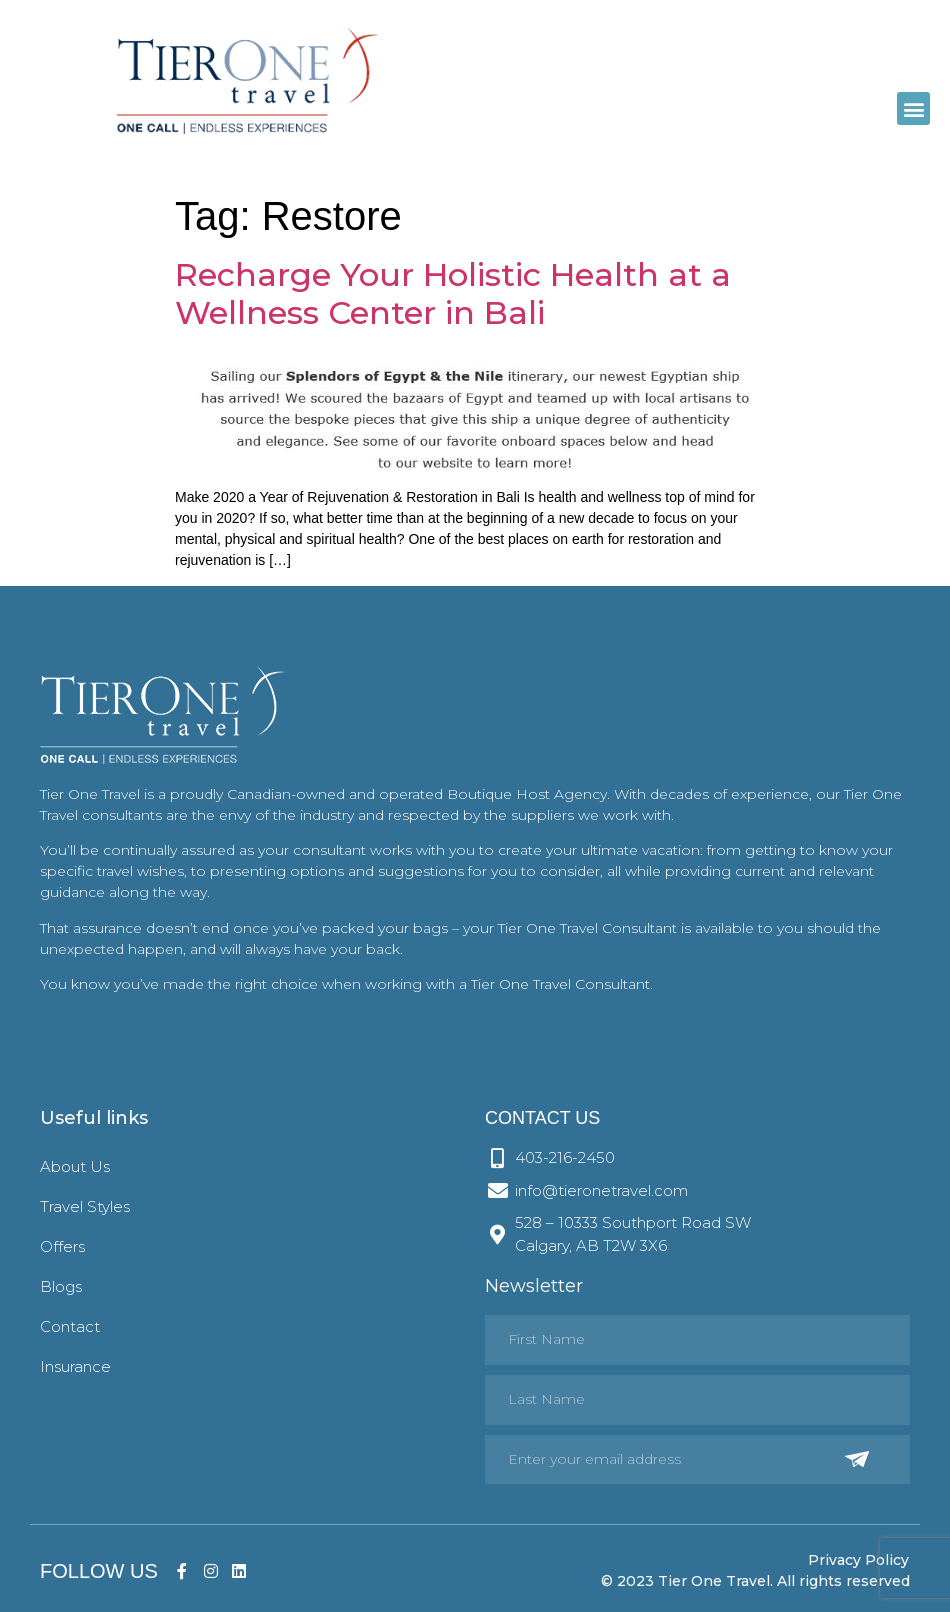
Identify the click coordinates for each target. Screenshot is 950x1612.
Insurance (75, 1366)
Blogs (61, 1286)
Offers (62, 1246)
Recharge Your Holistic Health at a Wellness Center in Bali (453, 293)
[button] (913, 108)
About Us (75, 1166)
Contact (70, 1326)
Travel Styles (85, 1206)
